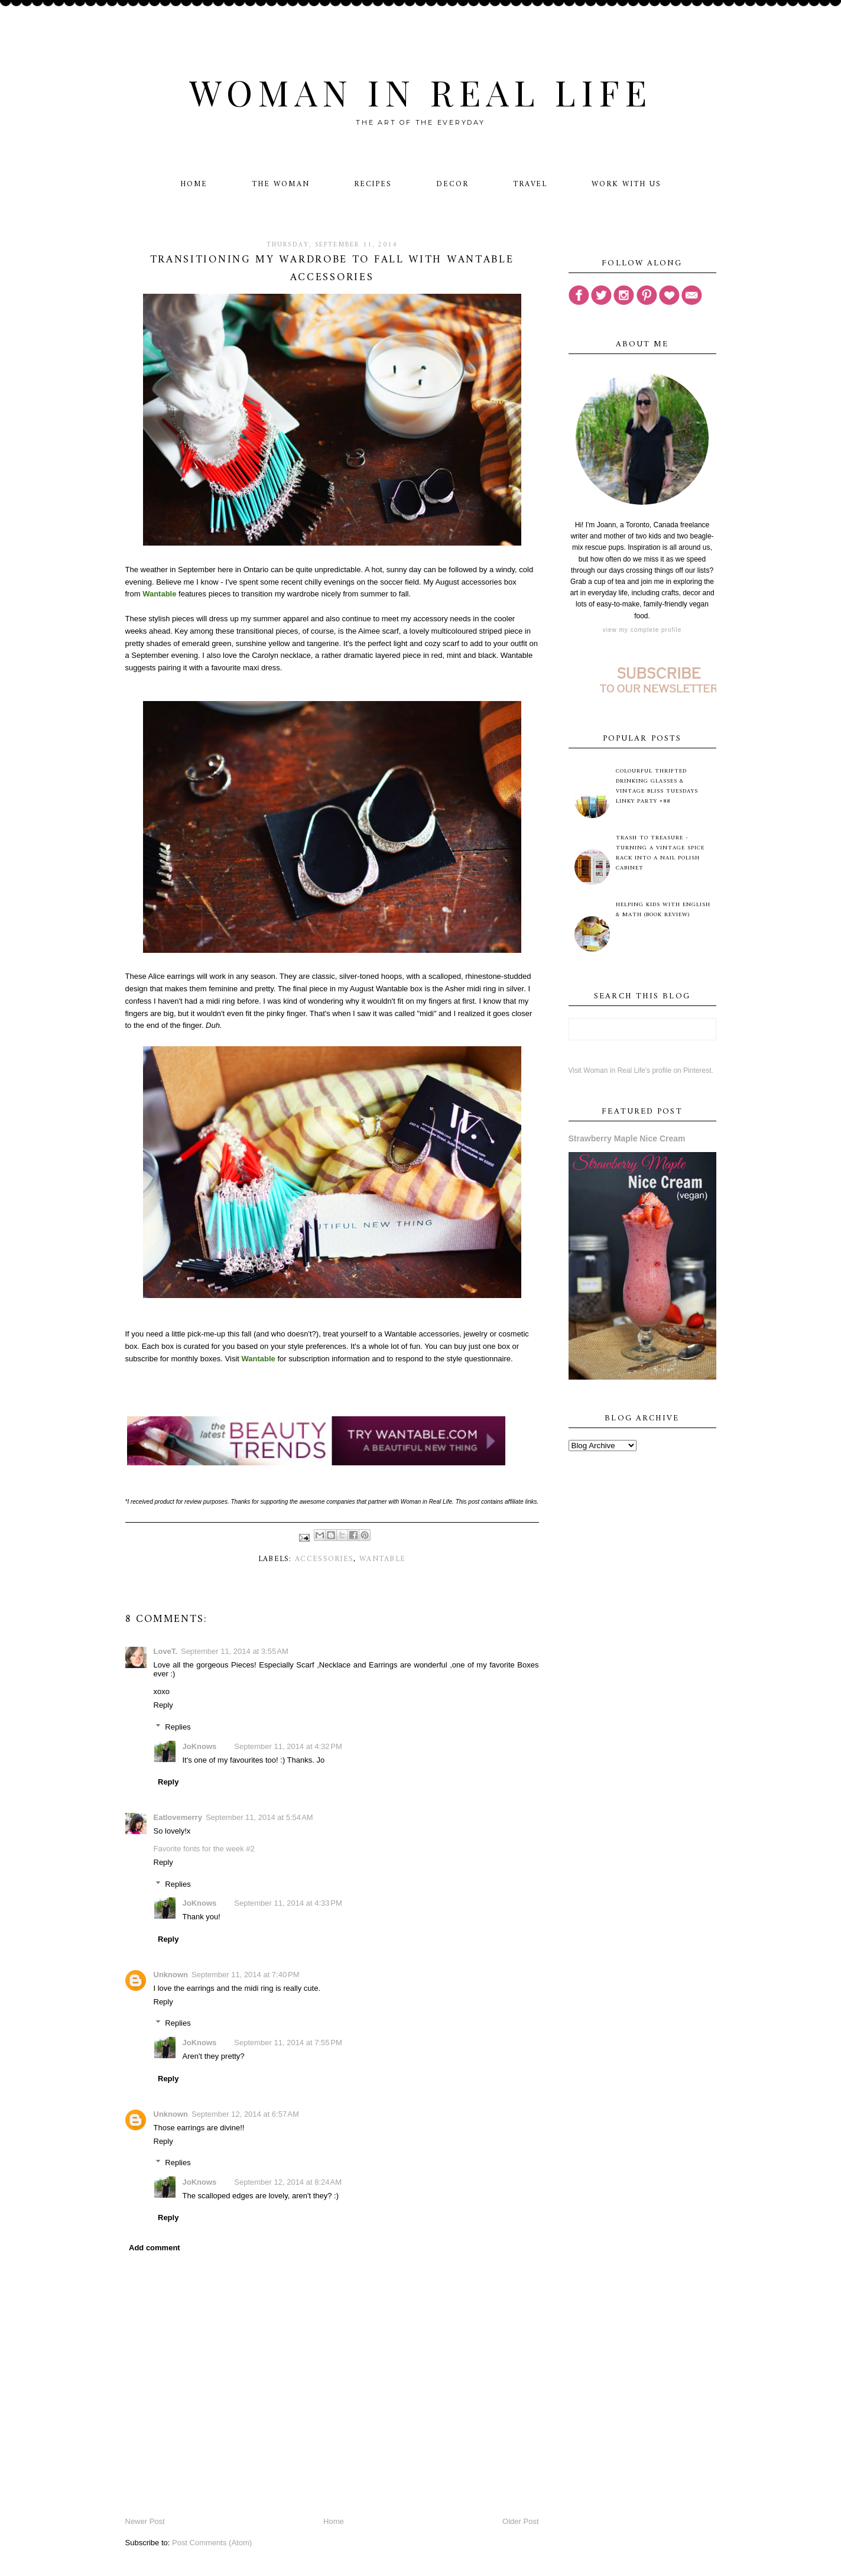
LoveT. (165, 1651)
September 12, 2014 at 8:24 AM (288, 2182)
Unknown (171, 1974)
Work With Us (626, 184)
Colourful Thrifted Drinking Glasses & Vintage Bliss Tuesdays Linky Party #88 (657, 786)
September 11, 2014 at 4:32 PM (288, 1746)
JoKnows (200, 1746)
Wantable (382, 1559)
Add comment (154, 2247)
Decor (452, 184)
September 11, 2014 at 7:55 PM (288, 2042)
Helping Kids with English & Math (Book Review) (663, 910)
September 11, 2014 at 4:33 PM (288, 1903)
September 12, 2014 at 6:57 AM (245, 2114)
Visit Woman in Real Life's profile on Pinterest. (641, 1070)
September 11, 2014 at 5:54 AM (259, 1817)
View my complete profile (642, 630)
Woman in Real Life (420, 91)
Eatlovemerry (178, 1817)
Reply (163, 1705)
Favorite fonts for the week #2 (204, 1848)
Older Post (520, 2521)
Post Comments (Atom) (212, 2542)
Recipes (373, 184)
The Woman (281, 184)
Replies (177, 1726)
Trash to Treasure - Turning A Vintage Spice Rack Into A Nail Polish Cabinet (660, 853)
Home (194, 184)
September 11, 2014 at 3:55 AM (234, 1651)
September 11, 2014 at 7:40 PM (245, 1974)
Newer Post (145, 2521)
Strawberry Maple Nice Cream (627, 1138)
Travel (530, 184)
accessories (324, 1559)
